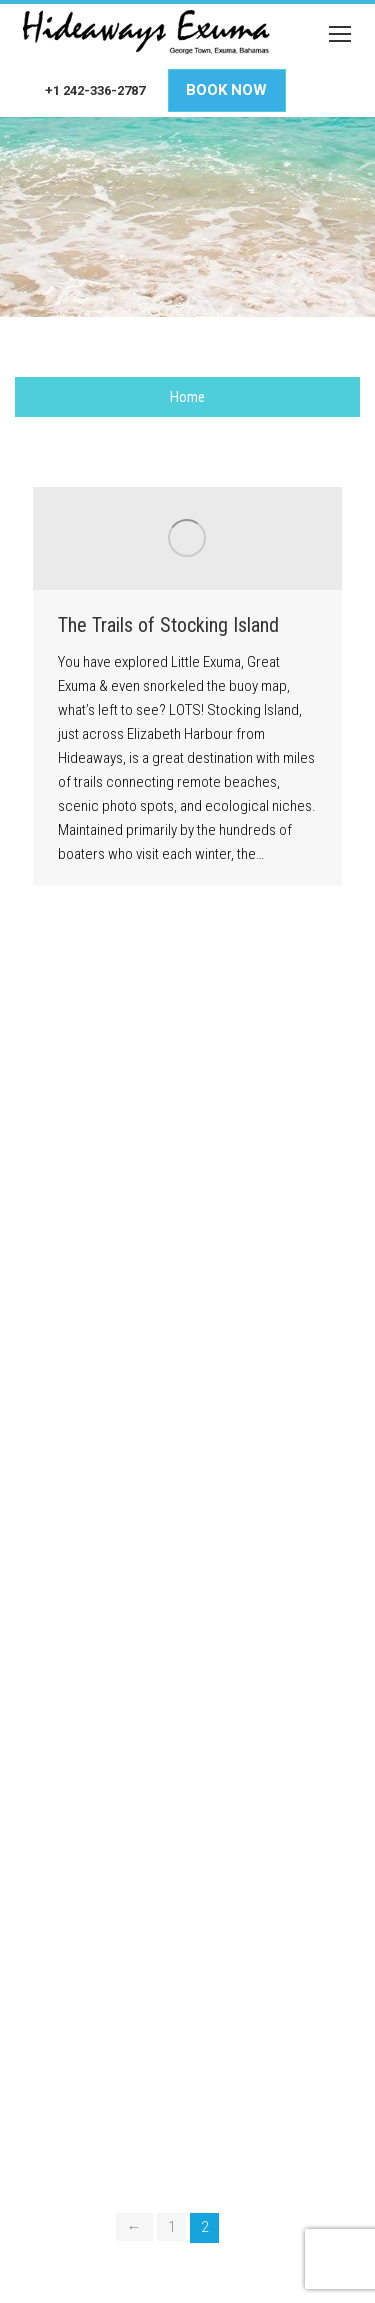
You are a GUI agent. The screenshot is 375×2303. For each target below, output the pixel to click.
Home (187, 397)
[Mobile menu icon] (340, 34)
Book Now (226, 90)
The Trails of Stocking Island (168, 625)
